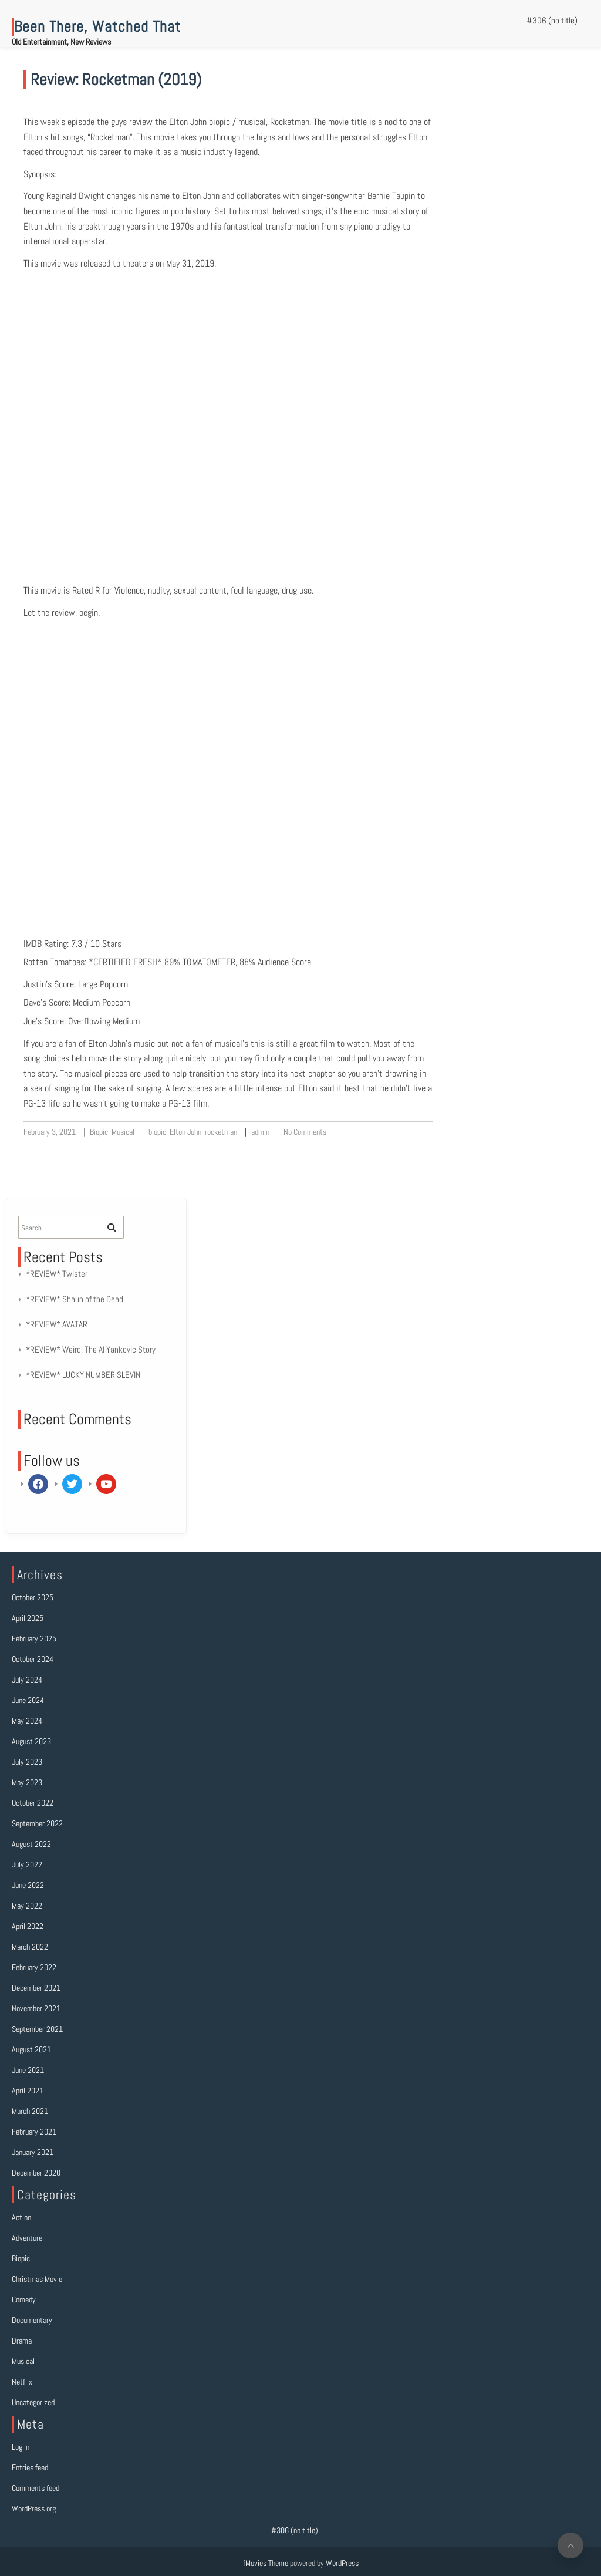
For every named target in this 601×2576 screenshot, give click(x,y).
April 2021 (27, 2090)
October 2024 (32, 1659)
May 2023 (27, 1782)
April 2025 (27, 1618)
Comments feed (35, 2488)
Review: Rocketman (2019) (116, 79)
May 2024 (27, 1720)
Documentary (32, 2320)
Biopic (99, 1132)
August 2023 (31, 1741)
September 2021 (37, 2029)
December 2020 (36, 2172)
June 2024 (28, 1700)
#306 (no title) (552, 20)
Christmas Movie (37, 2279)
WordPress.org (34, 2508)
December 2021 (36, 1987)
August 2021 (31, 2049)
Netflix (22, 2381)
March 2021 (30, 2111)
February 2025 (34, 1638)
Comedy (24, 2299)
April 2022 (27, 1926)
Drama (22, 2340)
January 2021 (32, 2152)
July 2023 (27, 1761)
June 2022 (28, 1885)
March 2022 (30, 1946)
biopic (157, 1132)
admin (260, 1132)
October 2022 (32, 1803)
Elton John (185, 1132)
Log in (20, 2447)
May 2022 (27, 1905)
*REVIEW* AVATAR (56, 1324)
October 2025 (32, 1597)
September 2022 (37, 1823)
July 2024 (27, 1679)
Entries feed (30, 2467)
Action (21, 2217)
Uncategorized (33, 2402)
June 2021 (28, 2070)
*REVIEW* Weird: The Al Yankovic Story (91, 1349)
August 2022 (31, 1844)
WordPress (342, 2563)
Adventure (27, 2238)
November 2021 (36, 2008)
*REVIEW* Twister (56, 1273)
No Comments (304, 1132)
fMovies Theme (265, 2563)
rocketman (221, 1132)
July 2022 (27, 1864)
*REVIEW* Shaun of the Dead (74, 1298)
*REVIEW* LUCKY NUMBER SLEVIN (83, 1374)
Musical (123, 1132)
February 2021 (34, 2131)
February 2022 (34, 1967)
